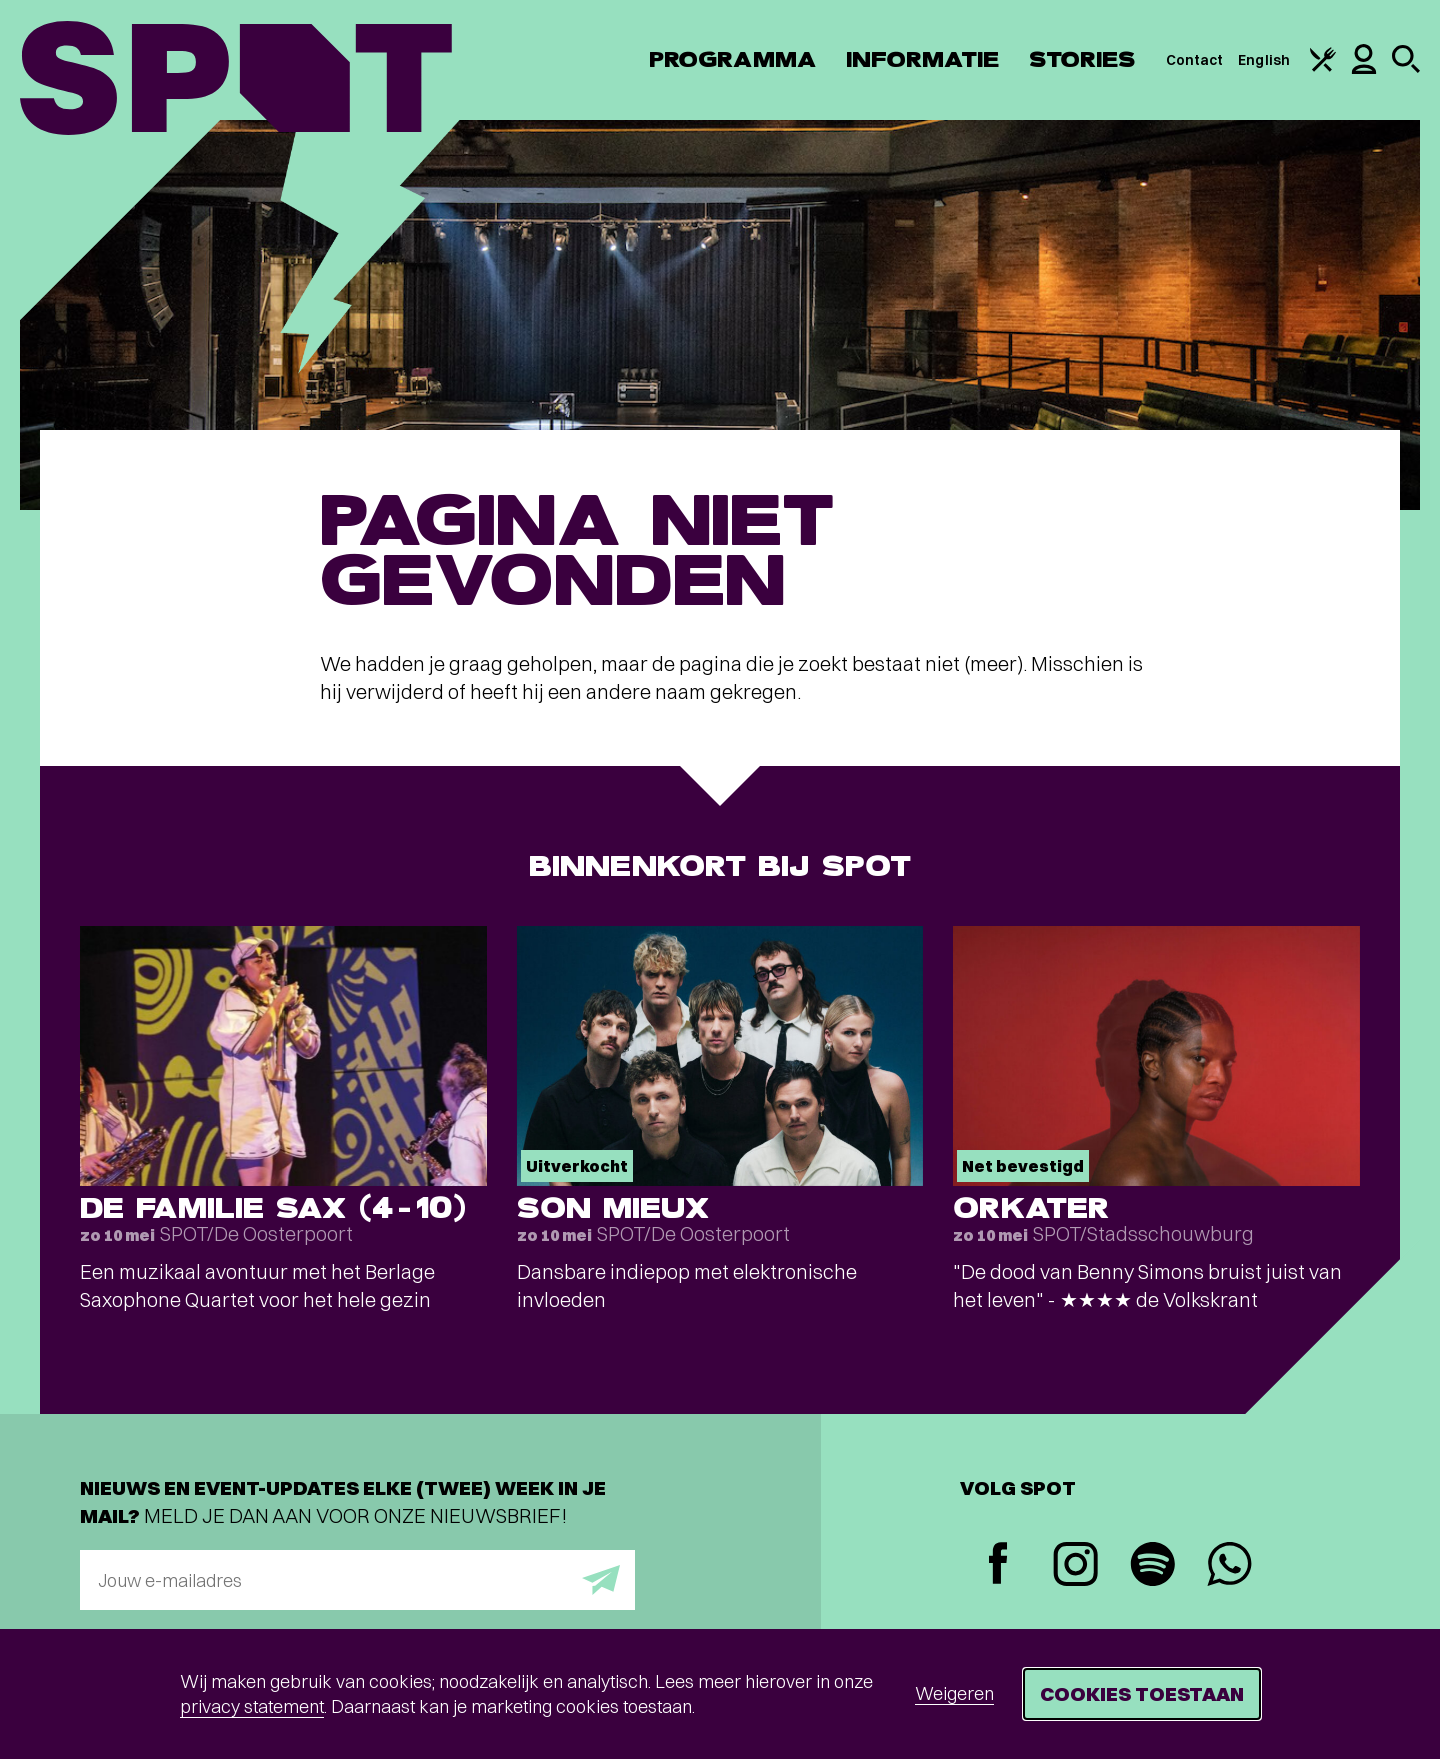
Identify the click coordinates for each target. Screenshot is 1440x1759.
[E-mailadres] (357, 1580)
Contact (1195, 60)
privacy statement (252, 1706)
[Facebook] (998, 1565)
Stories (1082, 59)
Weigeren (954, 1693)
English (1264, 60)
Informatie (922, 59)
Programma (732, 59)
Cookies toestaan (1142, 1693)
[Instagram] (1075, 1566)
